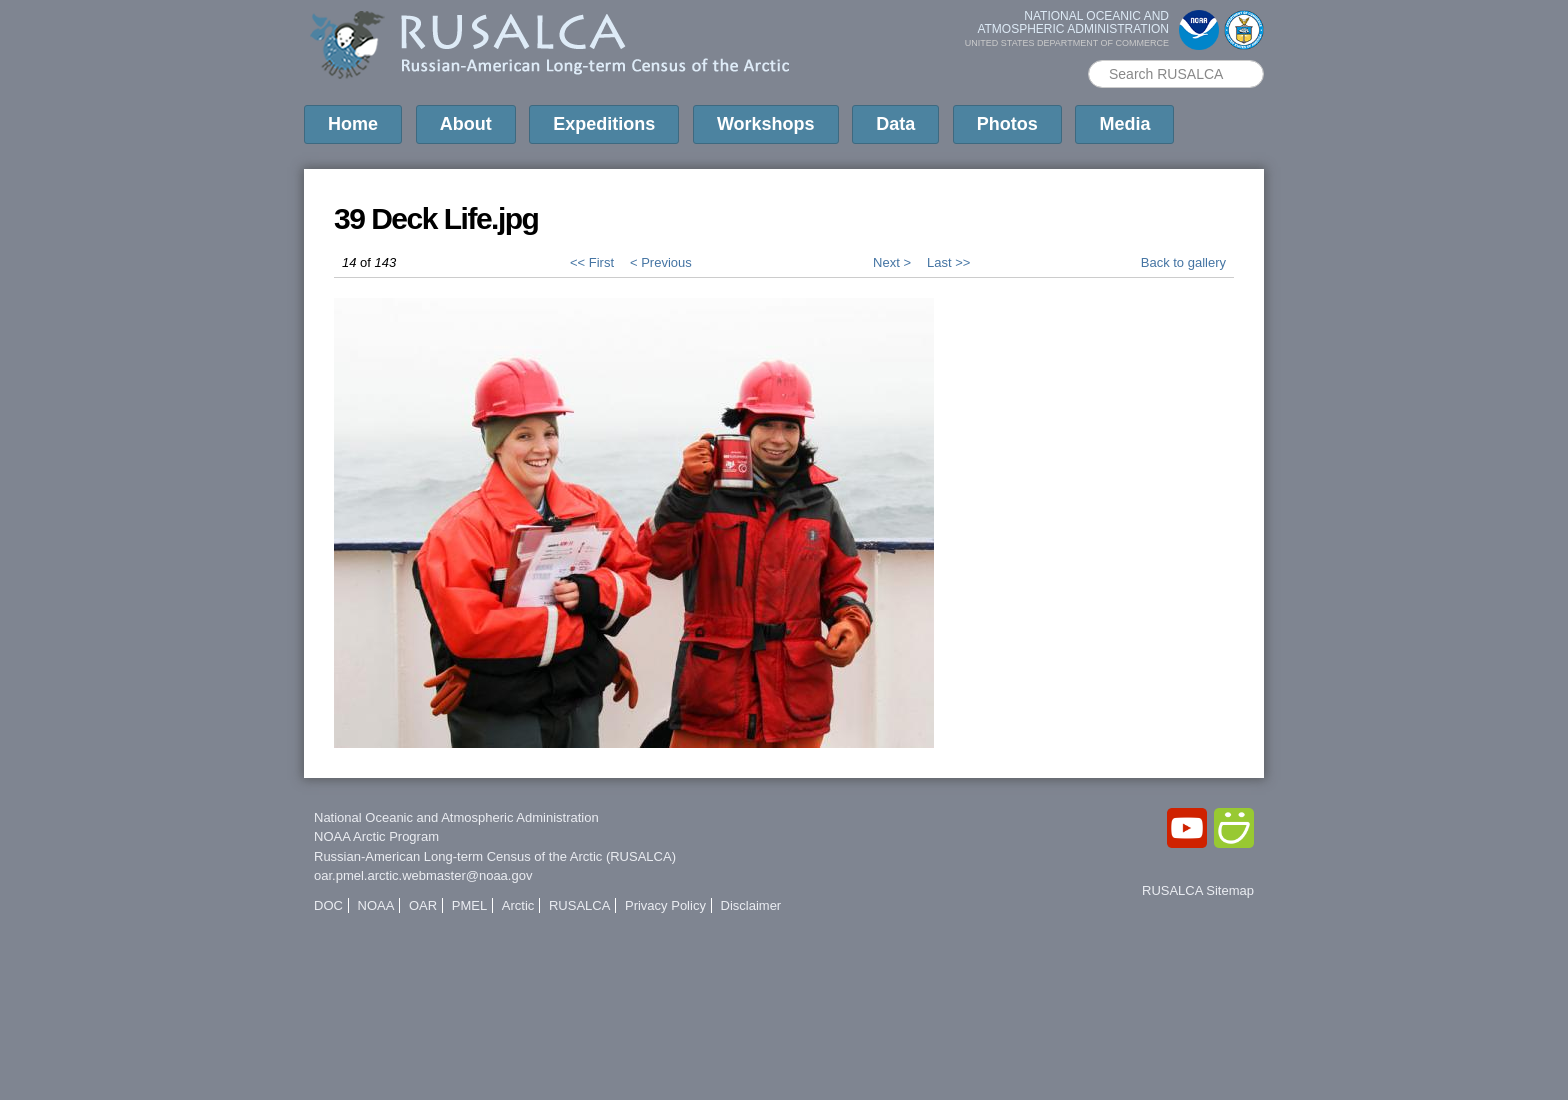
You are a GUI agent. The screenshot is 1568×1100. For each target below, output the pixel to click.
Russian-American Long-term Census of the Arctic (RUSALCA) (495, 856)
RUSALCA (579, 905)
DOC (328, 905)
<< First (592, 262)
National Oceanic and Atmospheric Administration (456, 817)
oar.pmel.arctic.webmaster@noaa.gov (423, 875)
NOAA (376, 905)
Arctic (518, 905)
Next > (892, 262)
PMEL (469, 905)
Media (1124, 124)
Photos (1007, 124)
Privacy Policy (665, 905)
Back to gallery (1183, 262)
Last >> (948, 262)
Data (895, 124)
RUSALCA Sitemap (1198, 890)
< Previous (661, 262)
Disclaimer (751, 905)
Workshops (766, 124)
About (466, 124)
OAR (423, 905)
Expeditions (604, 124)
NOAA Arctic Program (376, 836)
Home (353, 124)
